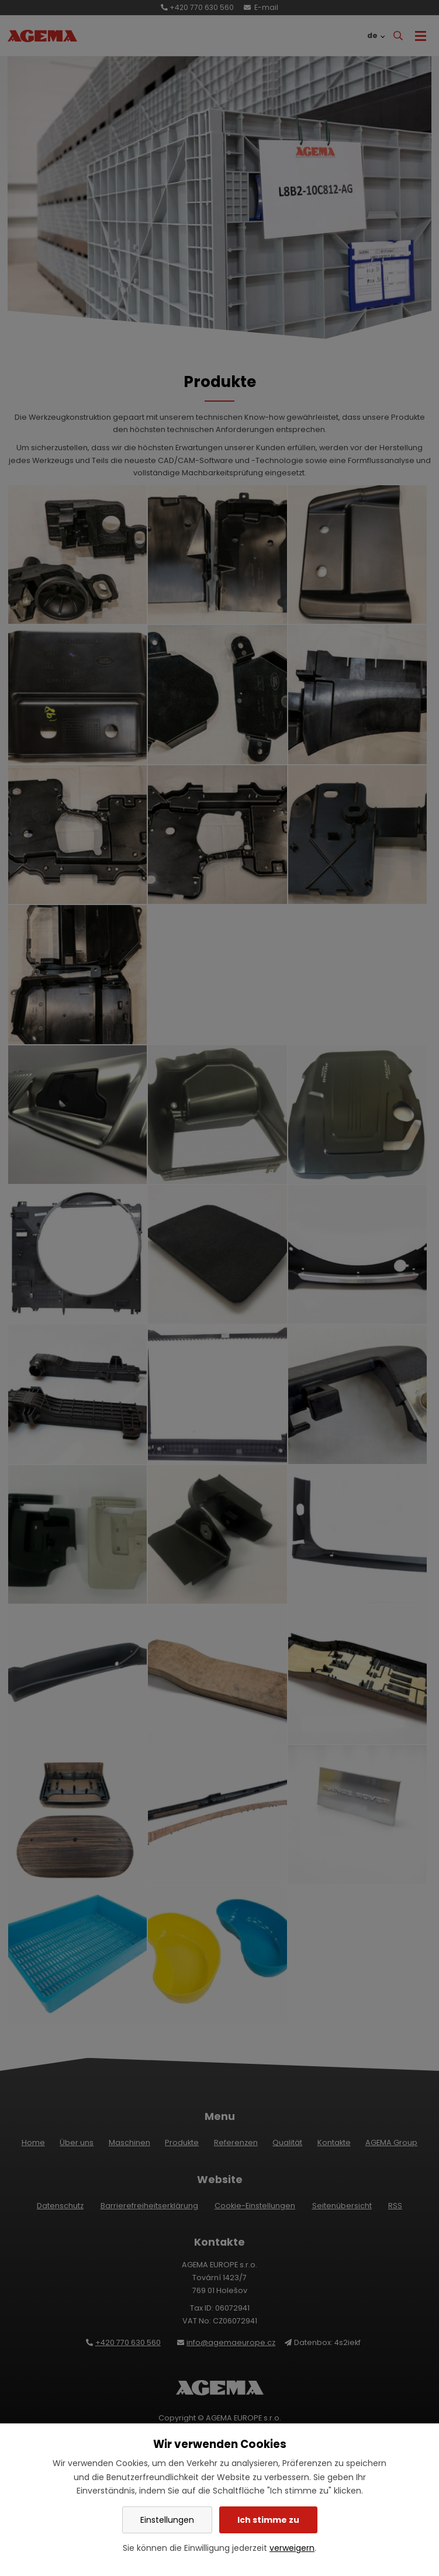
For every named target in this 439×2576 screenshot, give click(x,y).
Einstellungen (167, 2520)
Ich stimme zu (268, 2520)
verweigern (291, 2548)
